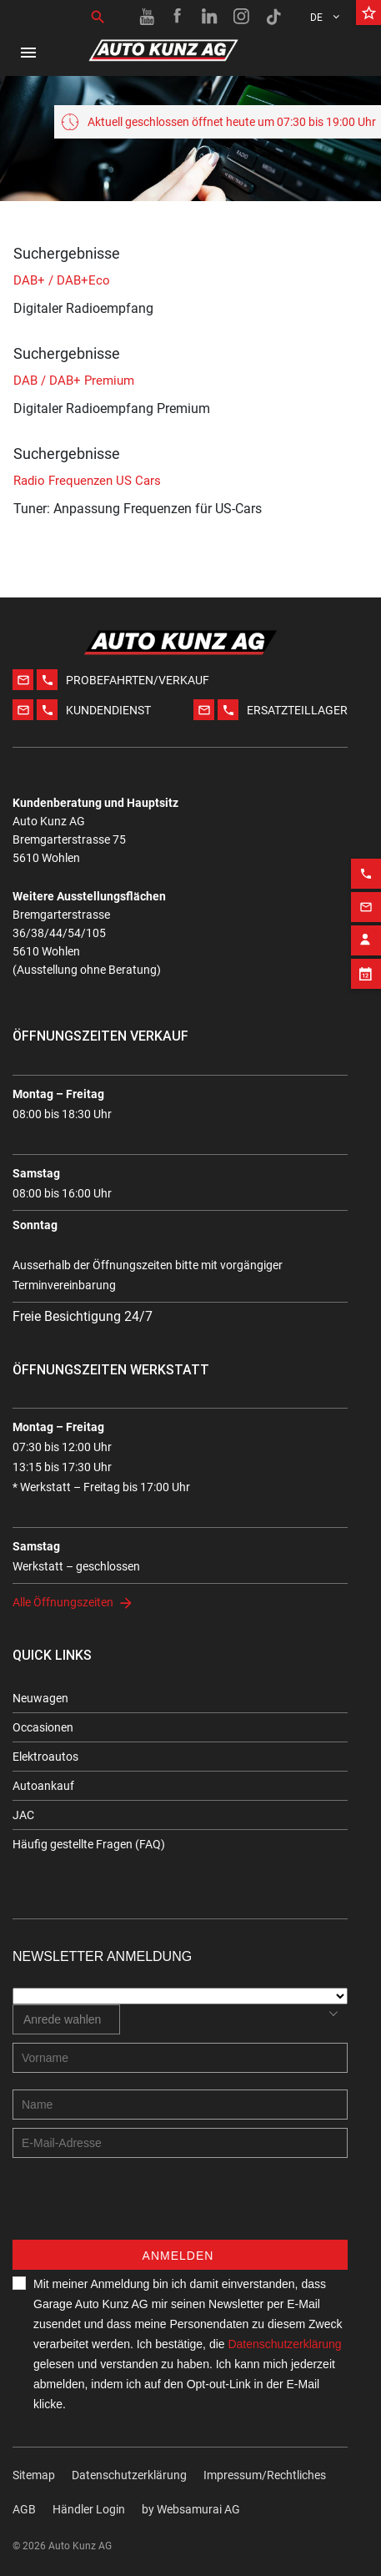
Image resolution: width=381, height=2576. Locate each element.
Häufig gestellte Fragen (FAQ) (89, 1844)
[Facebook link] (178, 16)
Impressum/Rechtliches (264, 2475)
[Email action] (366, 878)
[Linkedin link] (210, 16)
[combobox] (66, 2019)
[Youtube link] (146, 16)
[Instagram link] (241, 16)
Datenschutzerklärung (129, 2475)
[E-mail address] (180, 2143)
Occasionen (43, 1727)
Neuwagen (40, 1698)
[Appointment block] (366, 945)
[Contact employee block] (366, 911)
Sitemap (34, 2475)
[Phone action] (366, 844)
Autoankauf (43, 1785)
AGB (24, 2509)
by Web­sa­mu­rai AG (191, 2509)
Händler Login (89, 2509)
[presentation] (139, 2207)
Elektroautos (45, 1756)
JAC (23, 1815)
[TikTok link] (273, 16)
